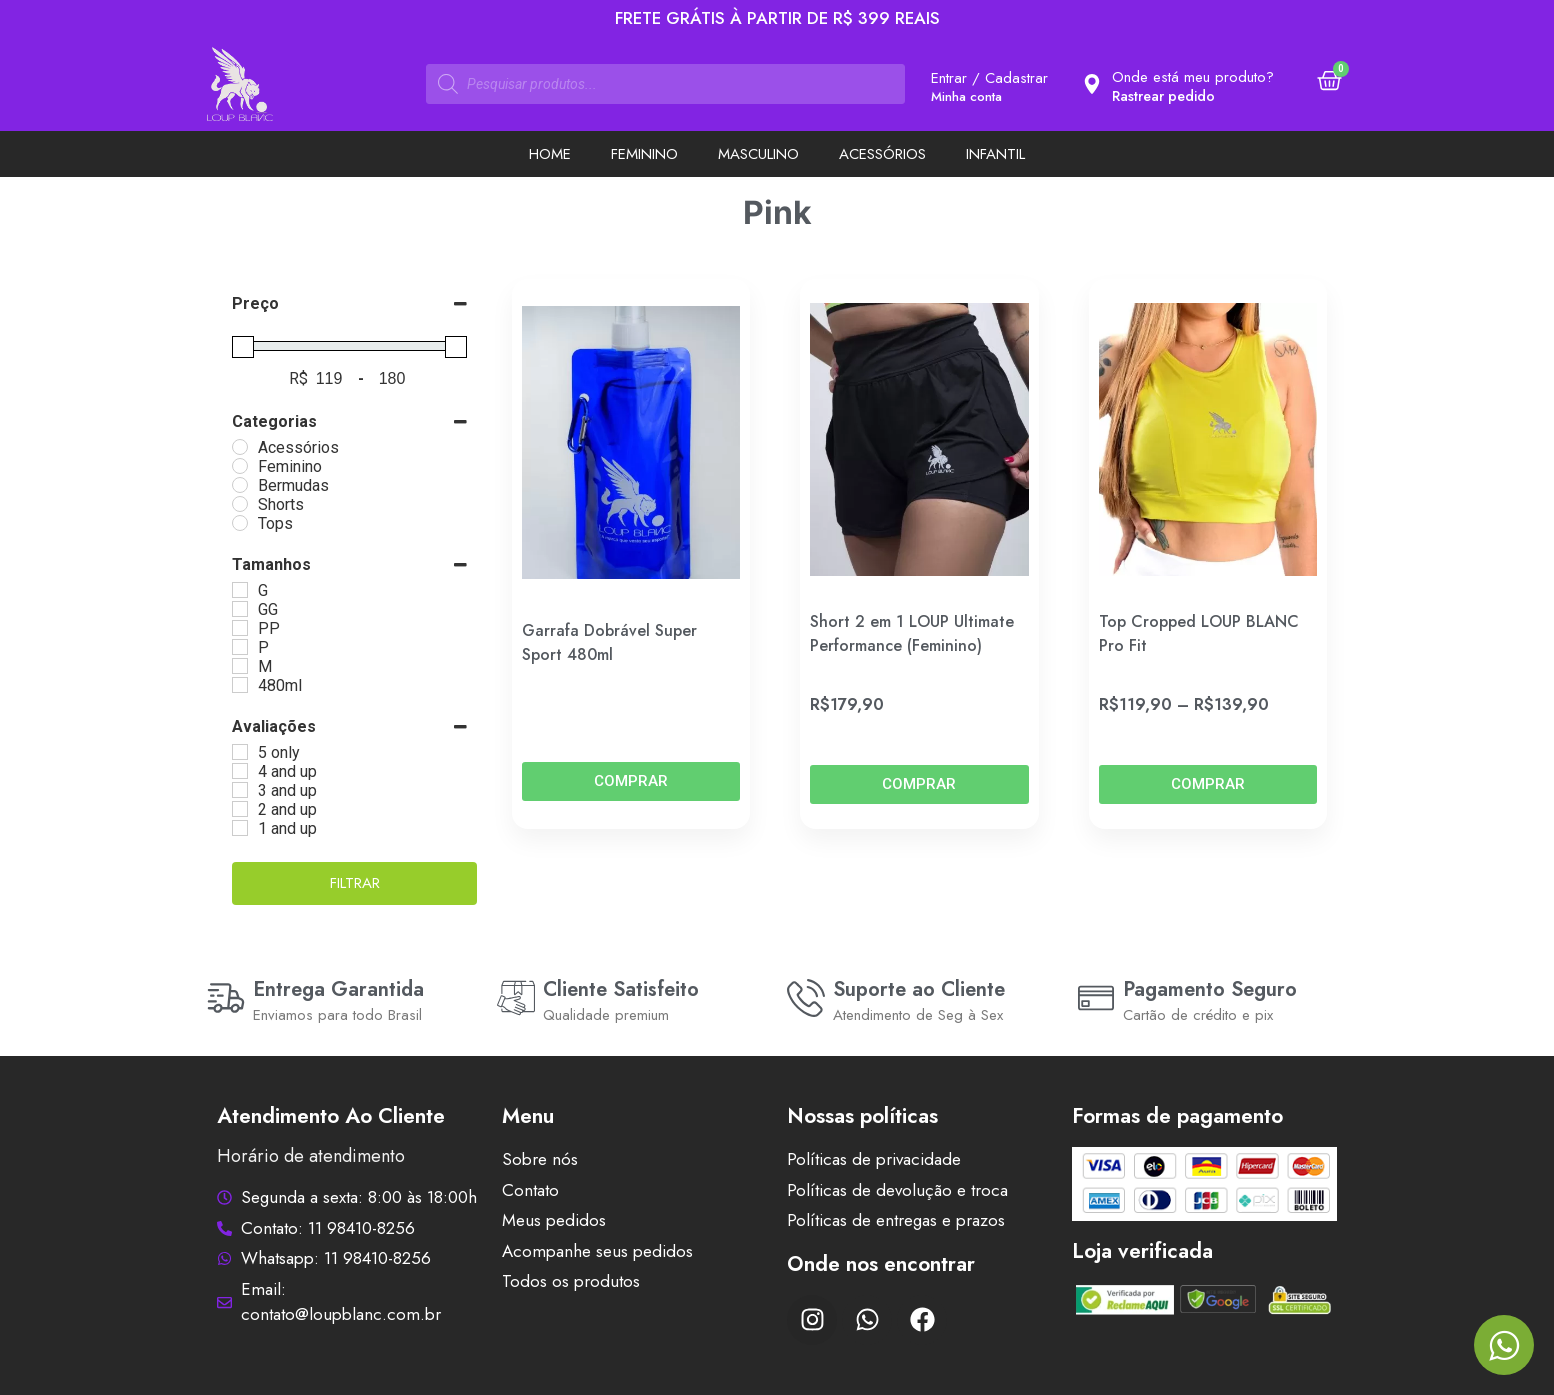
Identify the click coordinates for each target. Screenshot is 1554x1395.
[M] (240, 666)
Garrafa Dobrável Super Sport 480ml (609, 642)
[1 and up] (240, 828)
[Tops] (240, 523)
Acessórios (882, 154)
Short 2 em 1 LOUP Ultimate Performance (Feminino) (912, 633)
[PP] (240, 628)
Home (550, 154)
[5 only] (240, 752)
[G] (240, 590)
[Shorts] (240, 504)
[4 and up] (240, 771)
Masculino (758, 154)
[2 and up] (240, 809)
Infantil (995, 154)
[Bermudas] (240, 485)
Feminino (644, 154)
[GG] (240, 609)
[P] (240, 647)
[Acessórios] (240, 447)
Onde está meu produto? (1193, 77)
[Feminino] (240, 466)
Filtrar (355, 883)
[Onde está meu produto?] (1092, 84)
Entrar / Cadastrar (989, 78)
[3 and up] (240, 790)
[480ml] (240, 685)
